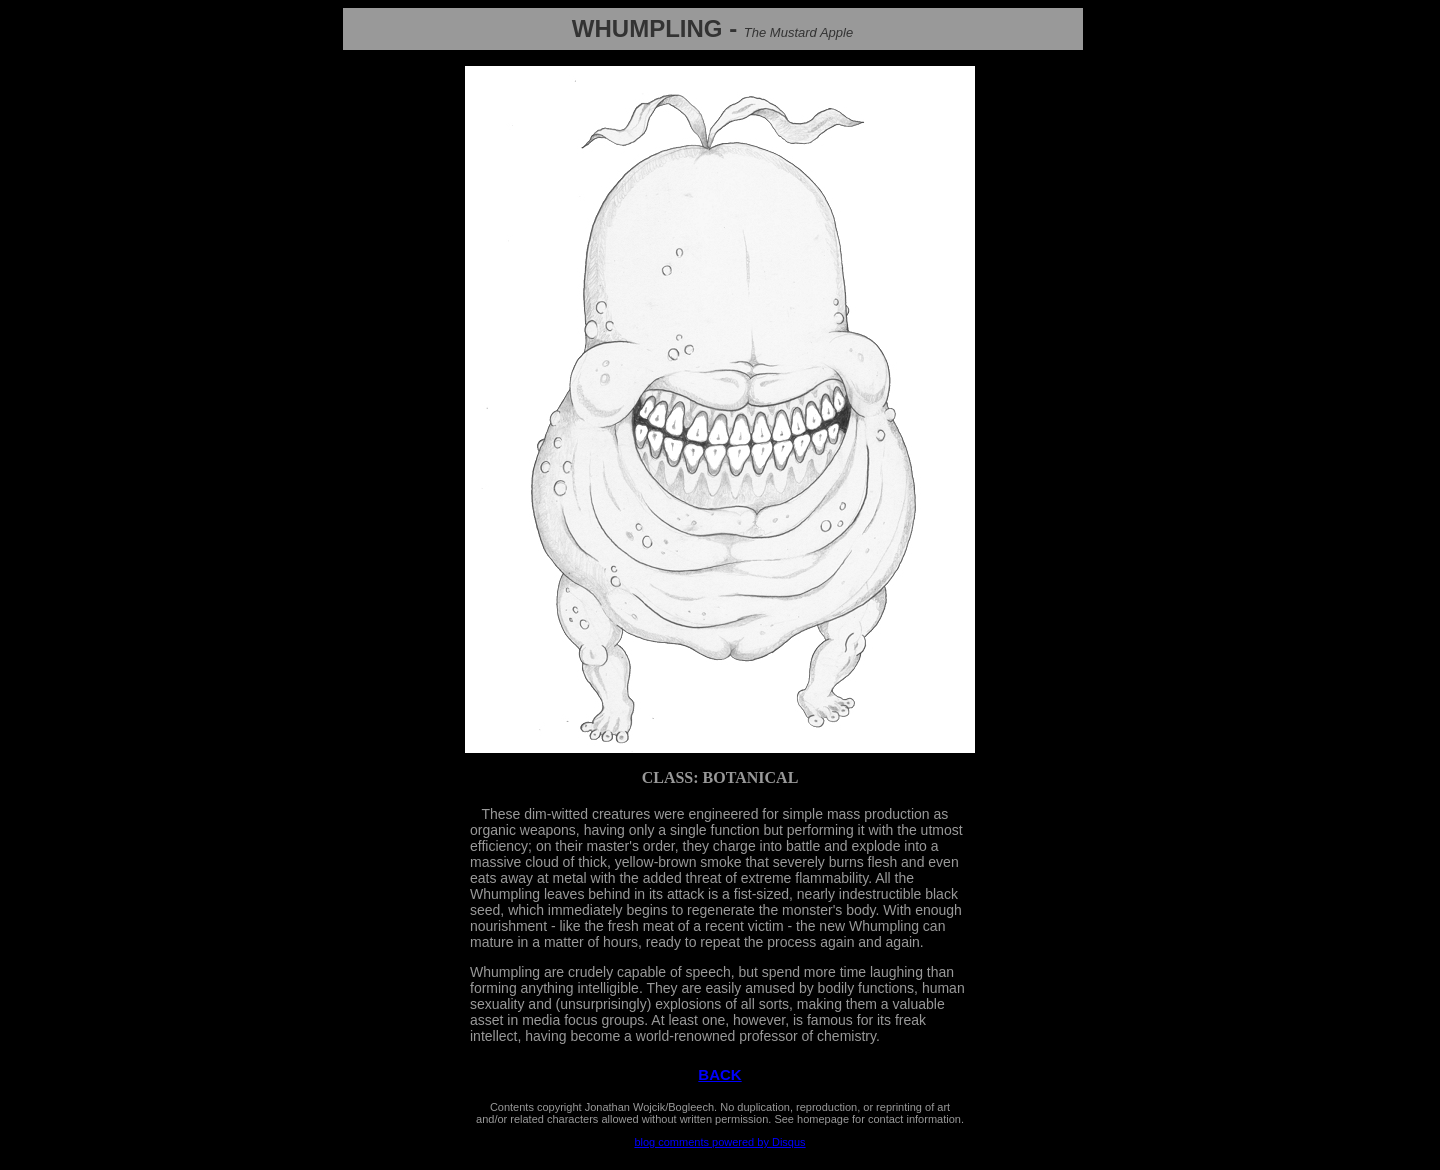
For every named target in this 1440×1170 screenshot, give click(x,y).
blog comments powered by (719, 1142)
